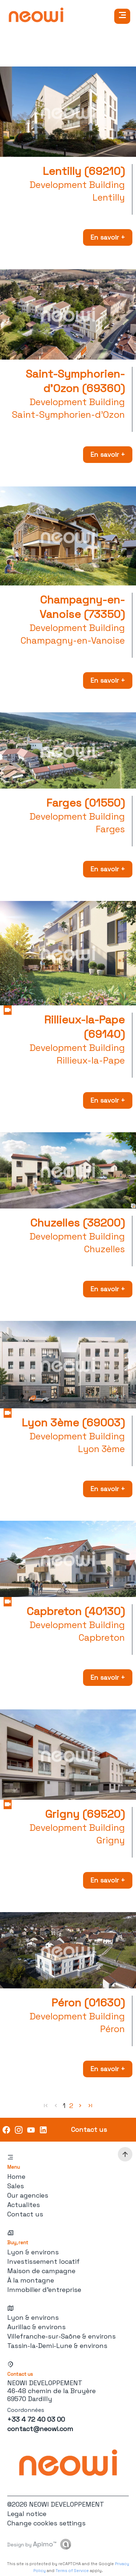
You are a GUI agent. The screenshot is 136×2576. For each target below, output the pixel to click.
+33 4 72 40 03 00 (36, 2419)
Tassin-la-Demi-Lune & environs (57, 2345)
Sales (15, 2186)
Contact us (25, 2214)
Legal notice (26, 2514)
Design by (32, 2544)
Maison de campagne (41, 2271)
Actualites (23, 2205)
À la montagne (30, 2280)
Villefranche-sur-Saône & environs (61, 2336)
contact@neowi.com (40, 2429)
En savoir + (107, 237)
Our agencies (27, 2195)
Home (16, 2176)
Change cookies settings (46, 2523)
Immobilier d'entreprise (44, 2289)
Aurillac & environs (36, 2327)
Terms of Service (72, 2570)
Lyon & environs (33, 2252)
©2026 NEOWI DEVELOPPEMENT (55, 2504)
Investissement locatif (43, 2261)
